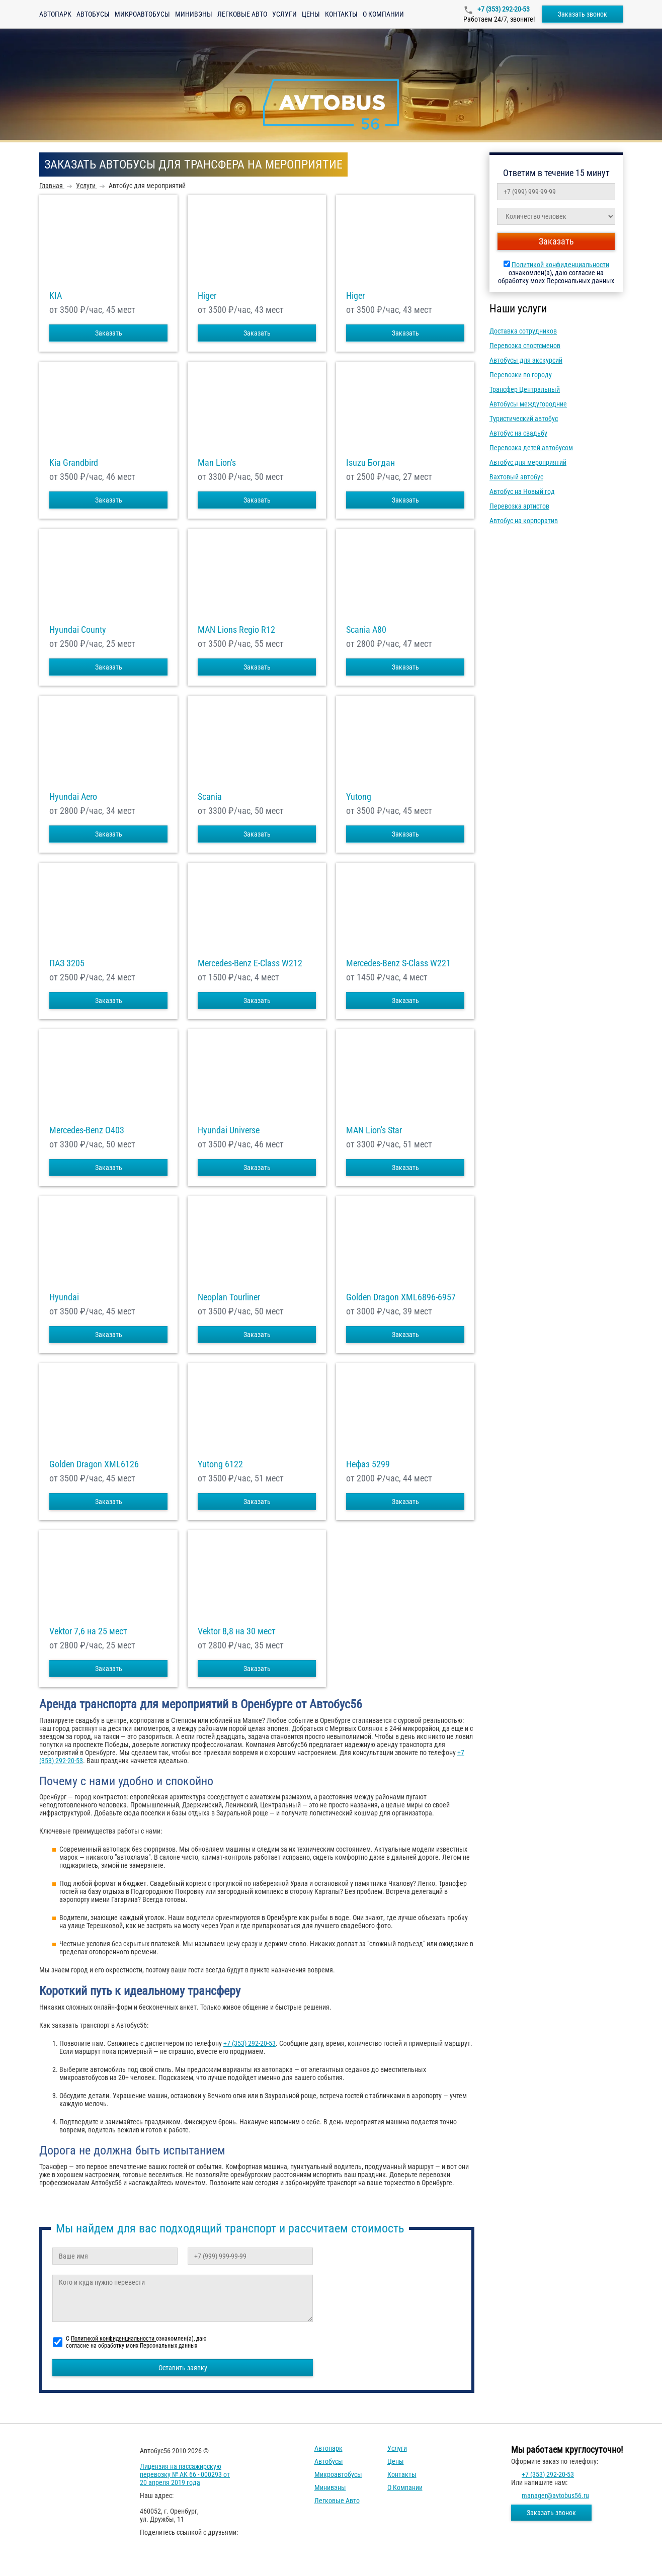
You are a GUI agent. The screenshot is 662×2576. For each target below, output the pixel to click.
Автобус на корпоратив (523, 521)
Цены (311, 14)
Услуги (284, 14)
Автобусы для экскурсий (525, 360)
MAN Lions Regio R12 (236, 629)
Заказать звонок (582, 14)
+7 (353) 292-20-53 (503, 9)
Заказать (108, 333)
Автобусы (93, 14)
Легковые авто (242, 14)
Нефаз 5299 (368, 1464)
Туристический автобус (523, 418)
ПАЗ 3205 (67, 963)
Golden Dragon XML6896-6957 (401, 1297)
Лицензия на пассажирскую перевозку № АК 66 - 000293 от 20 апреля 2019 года (185, 2474)
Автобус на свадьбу (518, 433)
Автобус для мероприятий (527, 462)
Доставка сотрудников (523, 331)
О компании (383, 14)
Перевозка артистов (519, 506)
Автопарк (55, 14)
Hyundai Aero (73, 796)
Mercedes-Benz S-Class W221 (398, 963)
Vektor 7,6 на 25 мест (88, 1631)
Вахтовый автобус (516, 477)
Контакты (341, 14)
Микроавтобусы (142, 14)
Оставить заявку (182, 2368)
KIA (55, 295)
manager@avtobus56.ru (555, 2495)
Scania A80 (366, 629)
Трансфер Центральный (524, 389)
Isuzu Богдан (370, 462)
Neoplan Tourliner (229, 1297)
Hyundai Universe (229, 1130)
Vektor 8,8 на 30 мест (237, 1631)
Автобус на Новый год (522, 491)
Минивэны (193, 14)
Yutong (358, 796)
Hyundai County (77, 629)
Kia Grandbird (73, 462)
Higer (207, 295)
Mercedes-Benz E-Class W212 (250, 963)
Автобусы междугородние (528, 404)
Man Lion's (217, 462)
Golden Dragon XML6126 (94, 1464)
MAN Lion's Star (374, 1130)
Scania (210, 796)
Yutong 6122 (220, 1464)
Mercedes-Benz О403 (86, 1130)
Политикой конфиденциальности (560, 265)
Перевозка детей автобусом (531, 448)
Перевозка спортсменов (524, 346)
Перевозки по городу (520, 375)
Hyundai (64, 1297)
